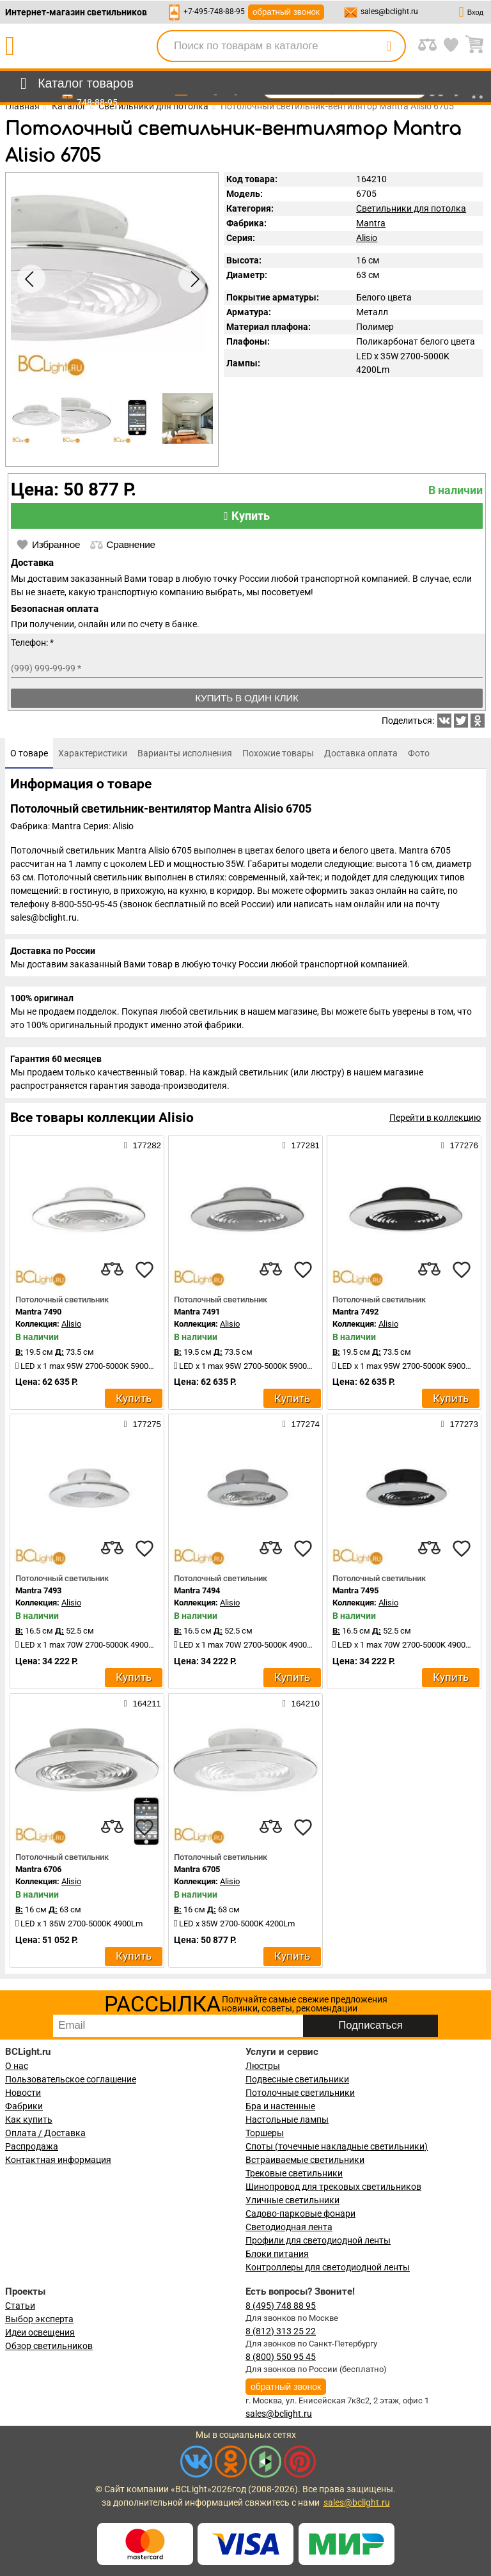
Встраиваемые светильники (305, 2160)
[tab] (29, 753)
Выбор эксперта (39, 2319)
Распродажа (31, 2146)
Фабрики (24, 2106)
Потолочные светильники (300, 2093)
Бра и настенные (280, 2106)
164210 (301, 1703)
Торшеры (265, 2133)
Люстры (263, 2066)
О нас (16, 2066)
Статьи (20, 2305)
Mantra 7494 (197, 1590)
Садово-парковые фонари (300, 2213)
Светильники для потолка (411, 208)
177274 (301, 1424)
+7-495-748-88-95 (214, 11)
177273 (459, 1424)
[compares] (112, 1270)
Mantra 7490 (38, 1311)
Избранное (48, 544)
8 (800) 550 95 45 (281, 2357)
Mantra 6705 (197, 1869)
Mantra (371, 223)
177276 (459, 1145)
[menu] (74, 84)
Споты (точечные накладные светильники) (337, 2146)
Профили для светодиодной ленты (318, 2240)
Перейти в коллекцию (435, 1117)
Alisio (366, 238)
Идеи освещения (40, 2332)
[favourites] (144, 1270)
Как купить (28, 2119)
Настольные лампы (287, 2119)
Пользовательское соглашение (70, 2079)
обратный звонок (286, 12)
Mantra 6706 (38, 1869)
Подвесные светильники (297, 2079)
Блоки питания (277, 2254)
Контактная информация (58, 2160)
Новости (23, 2093)
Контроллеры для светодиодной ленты (328, 2267)
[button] (192, 279)
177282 (142, 1145)
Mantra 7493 (38, 1590)
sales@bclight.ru (389, 11)
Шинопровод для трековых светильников (333, 2187)
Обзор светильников (49, 2346)
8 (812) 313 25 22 (281, 2331)
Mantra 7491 (197, 1311)
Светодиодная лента (289, 2227)
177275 (142, 1424)
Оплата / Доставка (45, 2133)
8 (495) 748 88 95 (281, 2305)
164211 (142, 1703)
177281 (301, 1145)
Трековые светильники (294, 2173)
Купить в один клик (247, 697)
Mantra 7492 (355, 1311)
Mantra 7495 (355, 1590)
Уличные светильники (292, 2200)
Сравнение (122, 544)
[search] (389, 46)
